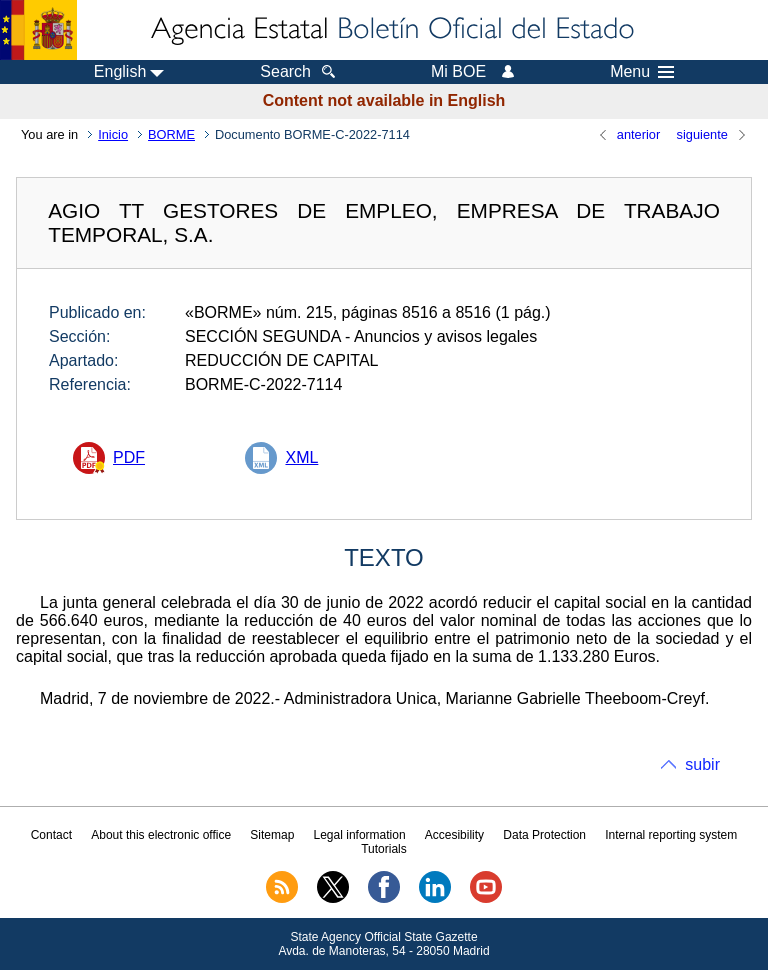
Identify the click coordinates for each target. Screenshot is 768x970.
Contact (51, 835)
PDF (129, 457)
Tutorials (384, 849)
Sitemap (272, 835)
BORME (171, 134)
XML (301, 457)
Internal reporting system (671, 835)
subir (702, 764)
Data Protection (544, 835)
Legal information (360, 835)
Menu (642, 72)
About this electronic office (161, 835)
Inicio (113, 134)
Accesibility (454, 835)
